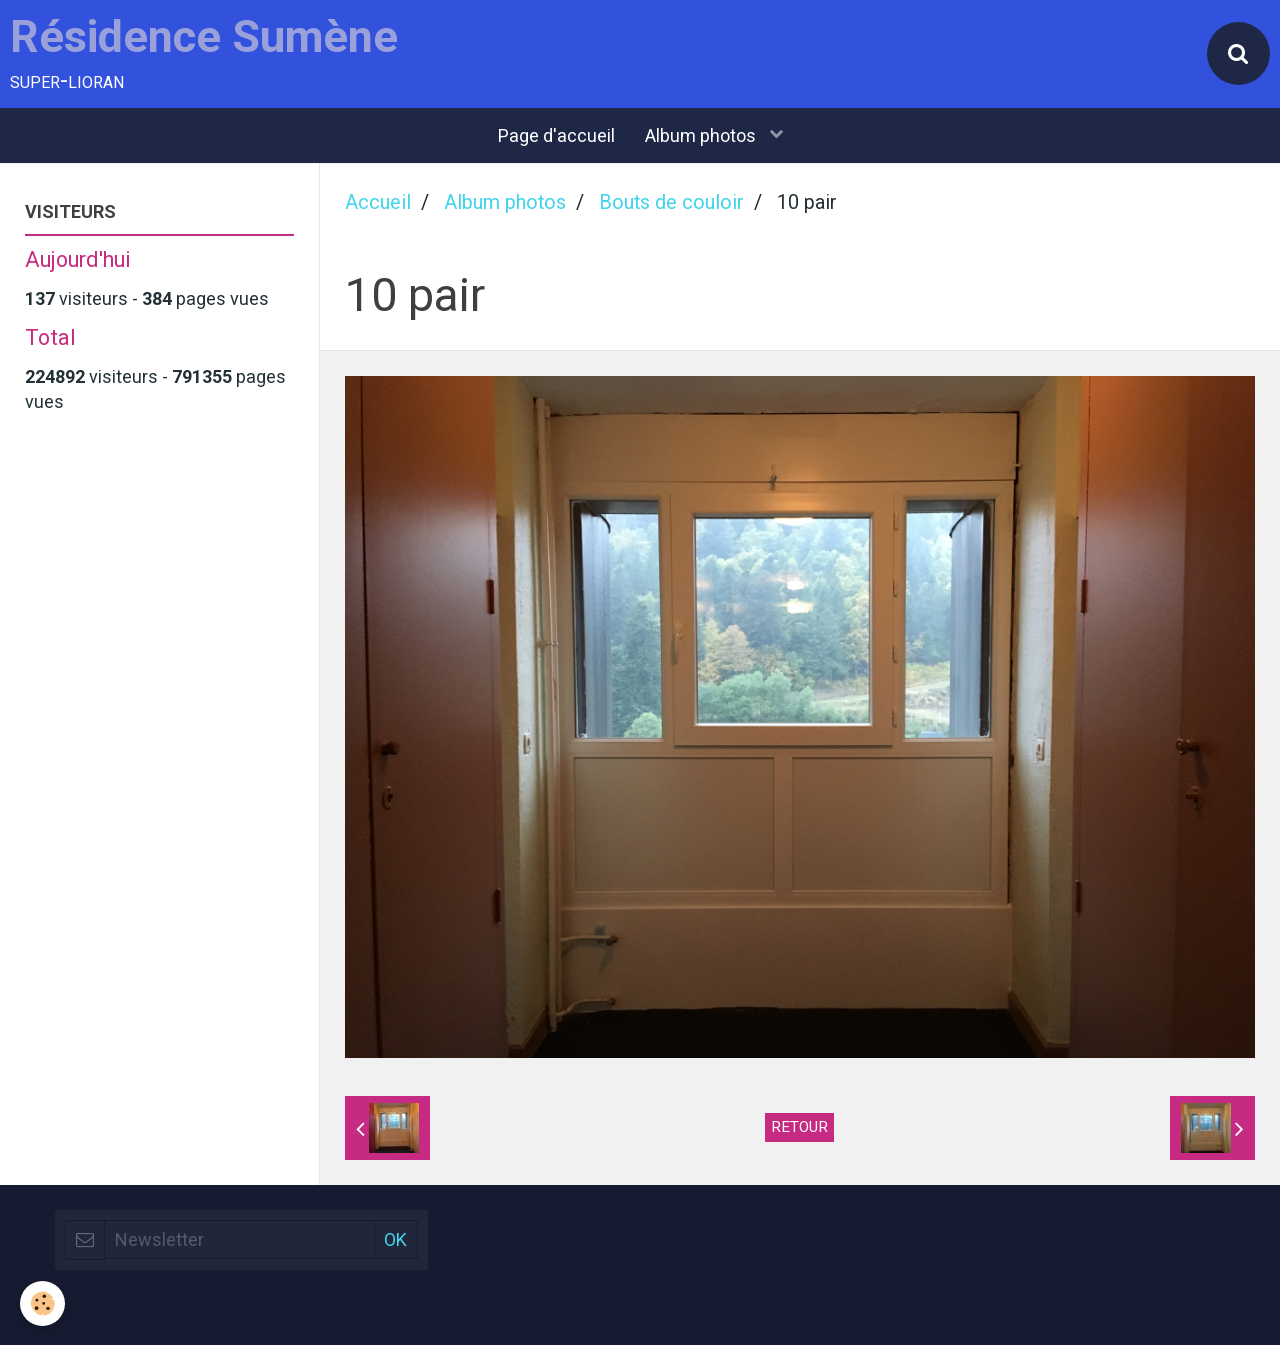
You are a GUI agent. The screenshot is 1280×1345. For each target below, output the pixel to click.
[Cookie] (42, 1303)
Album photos (702, 135)
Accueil (378, 202)
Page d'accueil (556, 135)
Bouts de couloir (671, 202)
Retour (799, 1127)
